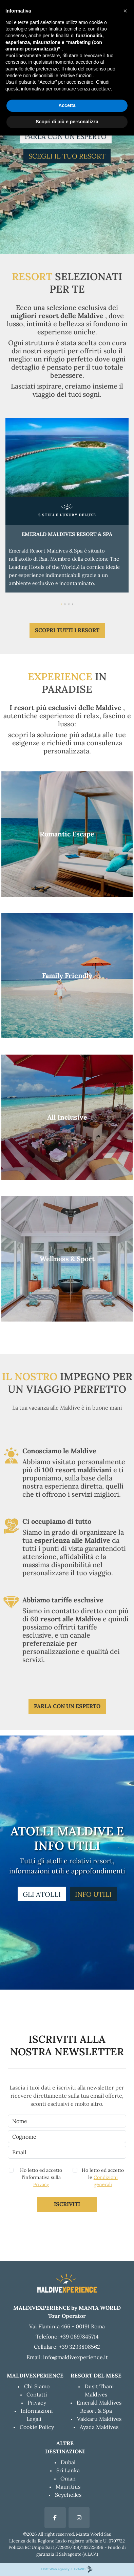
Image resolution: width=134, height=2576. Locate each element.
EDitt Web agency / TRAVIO (67, 2569)
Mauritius (68, 2486)
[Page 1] (61, 603)
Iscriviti (67, 2204)
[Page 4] (72, 603)
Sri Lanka (68, 2470)
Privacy (41, 2184)
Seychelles (68, 2494)
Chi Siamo (37, 2386)
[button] (125, 10)
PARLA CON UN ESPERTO (66, 136)
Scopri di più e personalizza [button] (67, 121)
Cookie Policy (37, 2427)
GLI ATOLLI (42, 1894)
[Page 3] (69, 603)
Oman (68, 2478)
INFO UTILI (93, 1894)
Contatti (36, 2394)
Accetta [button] (67, 105)
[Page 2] (64, 603)
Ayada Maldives (99, 2427)
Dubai (68, 2462)
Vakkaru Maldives (99, 2418)
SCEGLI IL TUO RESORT (67, 156)
